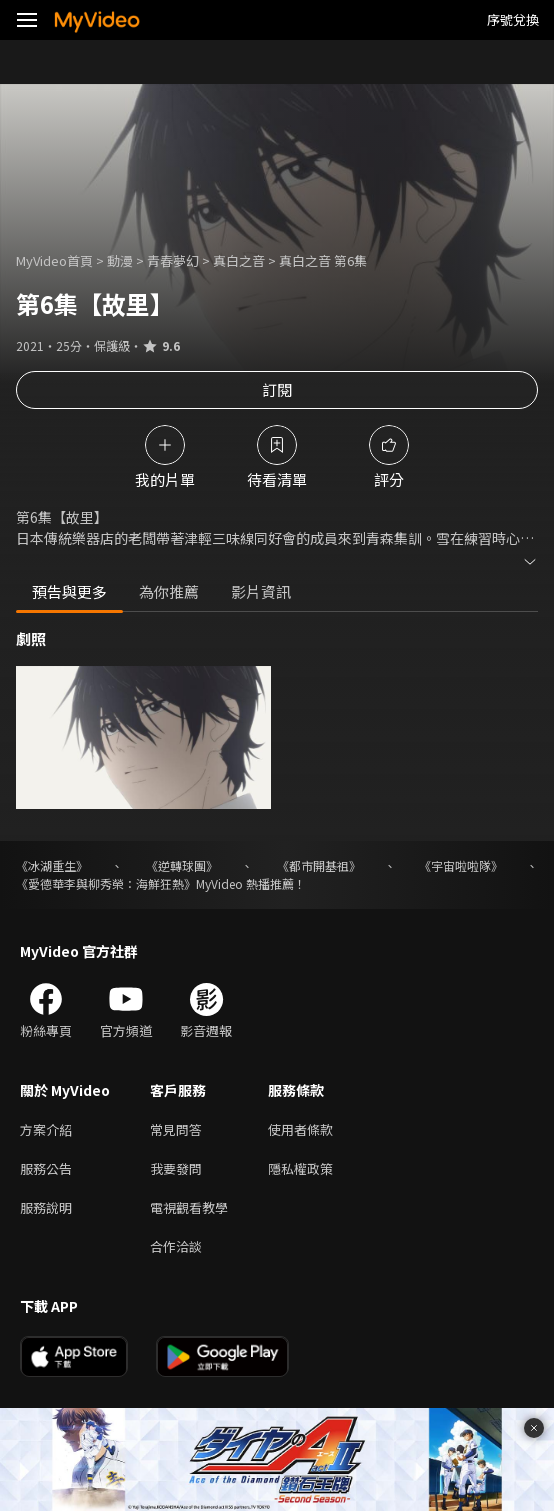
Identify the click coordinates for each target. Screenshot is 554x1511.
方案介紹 (46, 1129)
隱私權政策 (300, 1168)
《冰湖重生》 (52, 865)
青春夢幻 (173, 260)
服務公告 (46, 1168)
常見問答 (176, 1129)
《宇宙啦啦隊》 (461, 865)
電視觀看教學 (189, 1207)
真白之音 (239, 260)
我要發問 (176, 1168)
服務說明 (46, 1207)
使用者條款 (300, 1129)
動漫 (120, 260)
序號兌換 (513, 19)
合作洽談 (176, 1246)
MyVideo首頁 (54, 260)
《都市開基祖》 (319, 865)
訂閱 (277, 389)
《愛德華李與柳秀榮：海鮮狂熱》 (106, 883)
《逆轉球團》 (182, 865)
